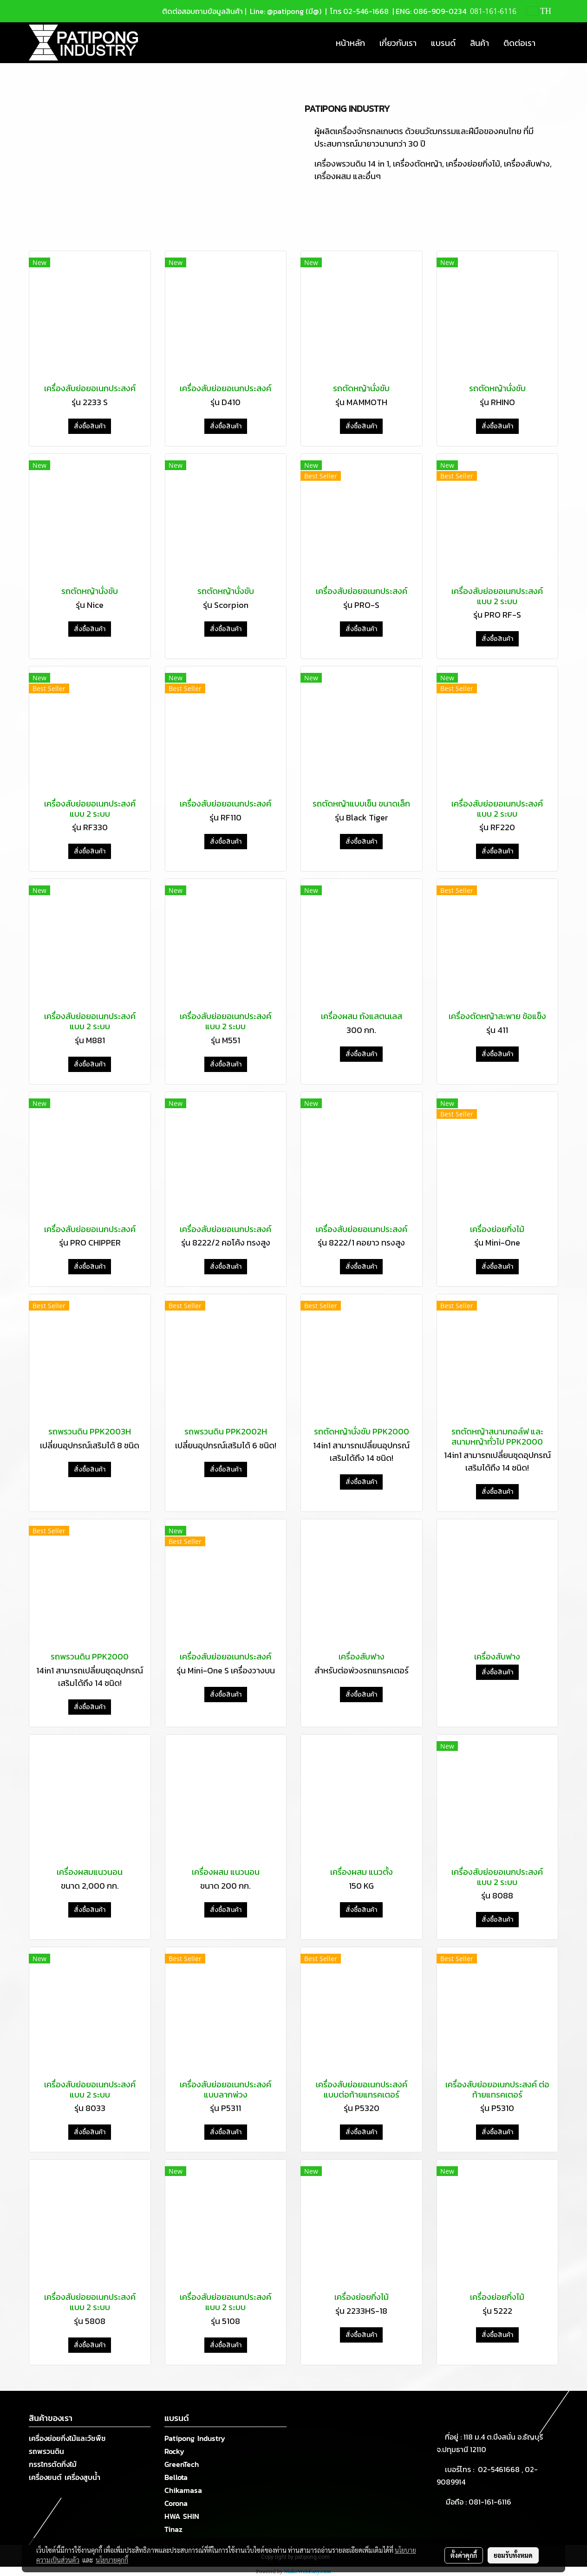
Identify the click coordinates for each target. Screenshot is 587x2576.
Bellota (176, 2477)
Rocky (174, 2451)
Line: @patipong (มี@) (284, 11)
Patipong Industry (194, 2438)
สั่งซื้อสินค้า (89, 426)
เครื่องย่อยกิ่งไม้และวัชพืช (67, 2438)
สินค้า (479, 43)
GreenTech (181, 2464)
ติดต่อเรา (519, 43)
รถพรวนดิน (46, 2451)
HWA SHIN (181, 2516)
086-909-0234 (439, 11)
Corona (176, 2503)
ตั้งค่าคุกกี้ (463, 2555)
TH (539, 11)
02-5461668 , (501, 2469)
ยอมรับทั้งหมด (513, 2555)
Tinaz (173, 2529)
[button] (550, 42)
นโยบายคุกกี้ (112, 2560)
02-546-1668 (366, 11)
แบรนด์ (443, 43)
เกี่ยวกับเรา (398, 43)
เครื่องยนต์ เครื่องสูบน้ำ (64, 2477)
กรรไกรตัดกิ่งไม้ (53, 2464)
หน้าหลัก (350, 43)
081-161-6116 (492, 2501)
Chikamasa (183, 2490)
